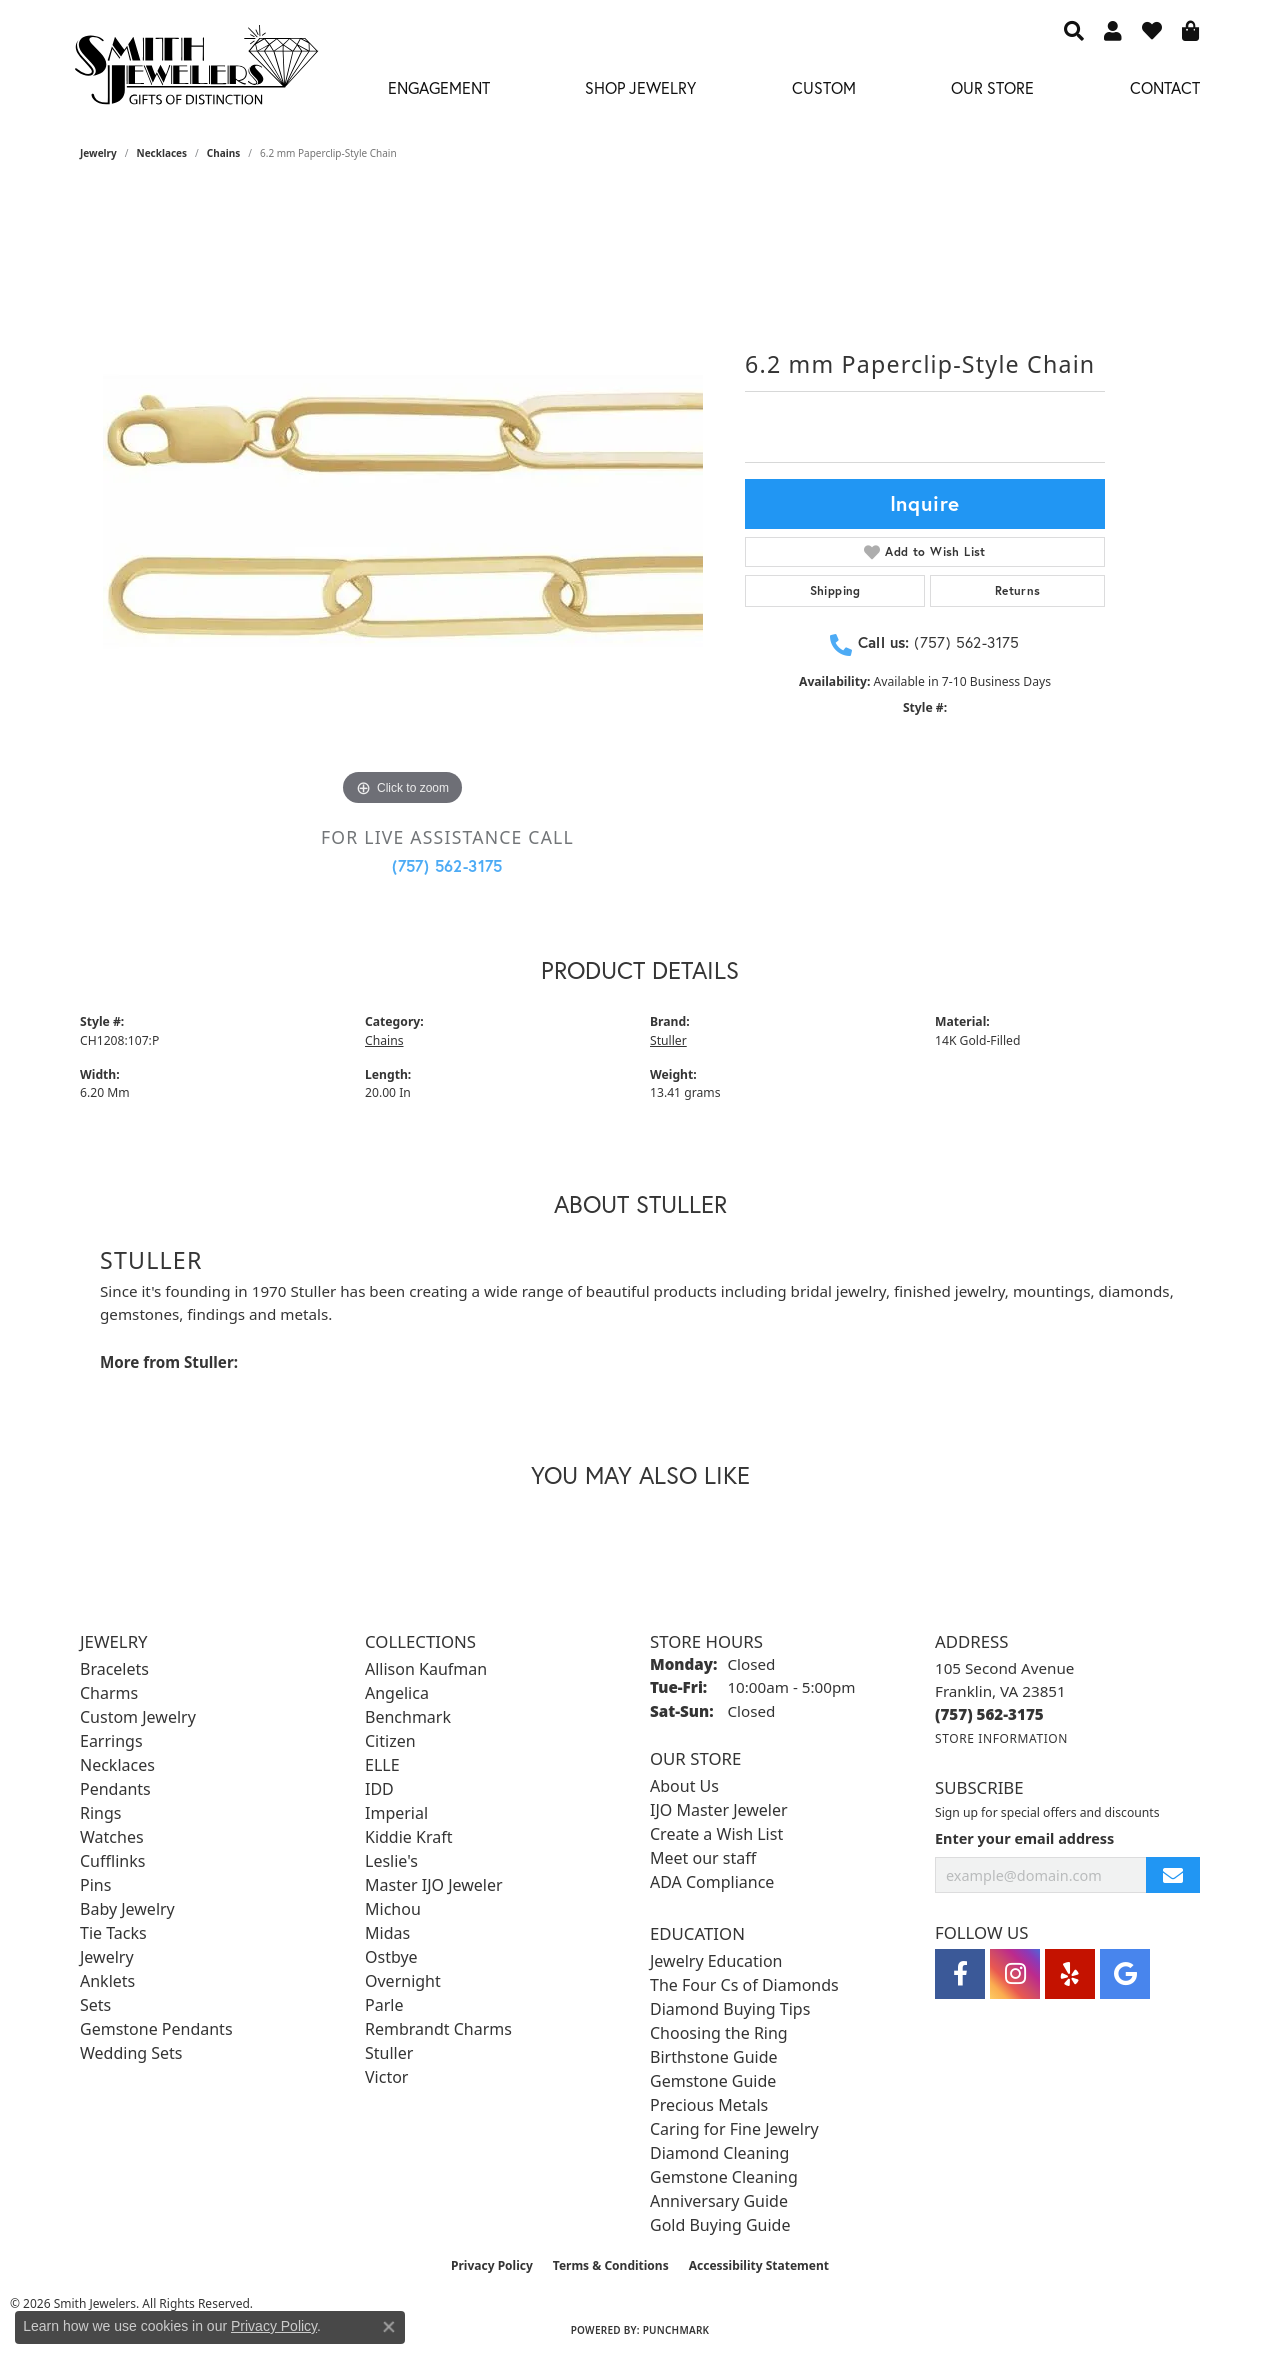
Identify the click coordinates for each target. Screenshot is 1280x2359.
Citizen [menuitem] (390, 1741)
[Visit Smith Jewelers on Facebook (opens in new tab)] (960, 1974)
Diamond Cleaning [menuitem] (719, 2153)
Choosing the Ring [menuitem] (719, 2033)
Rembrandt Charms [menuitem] (438, 2029)
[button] (1074, 30)
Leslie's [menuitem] (391, 1861)
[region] (403, 511)
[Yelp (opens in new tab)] (1070, 1974)
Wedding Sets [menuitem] (131, 2053)
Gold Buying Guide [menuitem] (720, 2225)
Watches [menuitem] (112, 1837)
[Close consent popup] (389, 2327)
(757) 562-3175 (447, 865)
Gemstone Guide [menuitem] (713, 2081)
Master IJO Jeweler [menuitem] (434, 1885)
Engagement (439, 87)
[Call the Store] (989, 1714)
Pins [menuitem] (95, 1885)
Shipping (835, 590)
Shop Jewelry (640, 87)
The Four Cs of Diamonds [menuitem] (744, 1985)
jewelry (98, 153)
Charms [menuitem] (109, 1693)
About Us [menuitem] (684, 1786)
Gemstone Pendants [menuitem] (156, 2029)
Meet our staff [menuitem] (703, 1858)
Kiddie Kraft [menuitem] (408, 1837)
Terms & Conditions (611, 2265)
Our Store (992, 87)
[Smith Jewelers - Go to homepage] (195, 70)
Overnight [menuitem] (403, 1981)
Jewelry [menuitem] (107, 1957)
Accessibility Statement (759, 2265)
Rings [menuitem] (100, 1813)
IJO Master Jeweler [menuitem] (719, 1810)
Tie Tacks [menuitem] (113, 1933)
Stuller (668, 1040)
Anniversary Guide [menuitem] (719, 2201)
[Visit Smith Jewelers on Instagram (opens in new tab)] (1015, 1974)
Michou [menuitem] (393, 1909)
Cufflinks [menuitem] (112, 1861)
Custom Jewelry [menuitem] (138, 1717)
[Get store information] (1001, 1738)
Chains (223, 153)
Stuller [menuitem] (389, 2053)
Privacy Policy (492, 2265)
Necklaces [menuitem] (117, 1765)
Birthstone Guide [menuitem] (714, 2057)
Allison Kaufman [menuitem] (426, 1669)
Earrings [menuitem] (111, 1741)
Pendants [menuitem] (115, 1789)
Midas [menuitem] (387, 1933)
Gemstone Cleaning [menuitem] (724, 2177)
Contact (1165, 87)
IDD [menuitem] (379, 1789)
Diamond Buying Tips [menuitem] (730, 2009)
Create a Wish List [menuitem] (716, 1834)
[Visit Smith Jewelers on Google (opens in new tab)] (1125, 1974)
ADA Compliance (712, 1882)
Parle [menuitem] (384, 2005)
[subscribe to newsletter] (1173, 1875)
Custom (824, 87)
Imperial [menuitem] (396, 1813)
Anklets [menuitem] (107, 1981)
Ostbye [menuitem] (391, 1957)
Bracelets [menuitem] (114, 1669)
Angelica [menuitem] (397, 1693)
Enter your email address (1024, 1838)
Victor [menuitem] (386, 2077)
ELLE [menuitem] (382, 1765)
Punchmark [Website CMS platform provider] (676, 2330)
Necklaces (162, 153)
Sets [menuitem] (95, 2005)
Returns (1018, 590)
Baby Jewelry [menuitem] (127, 1909)
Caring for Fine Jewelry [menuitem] (734, 2129)
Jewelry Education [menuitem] (716, 1961)
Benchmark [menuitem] (408, 1717)
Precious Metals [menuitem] (709, 2105)
